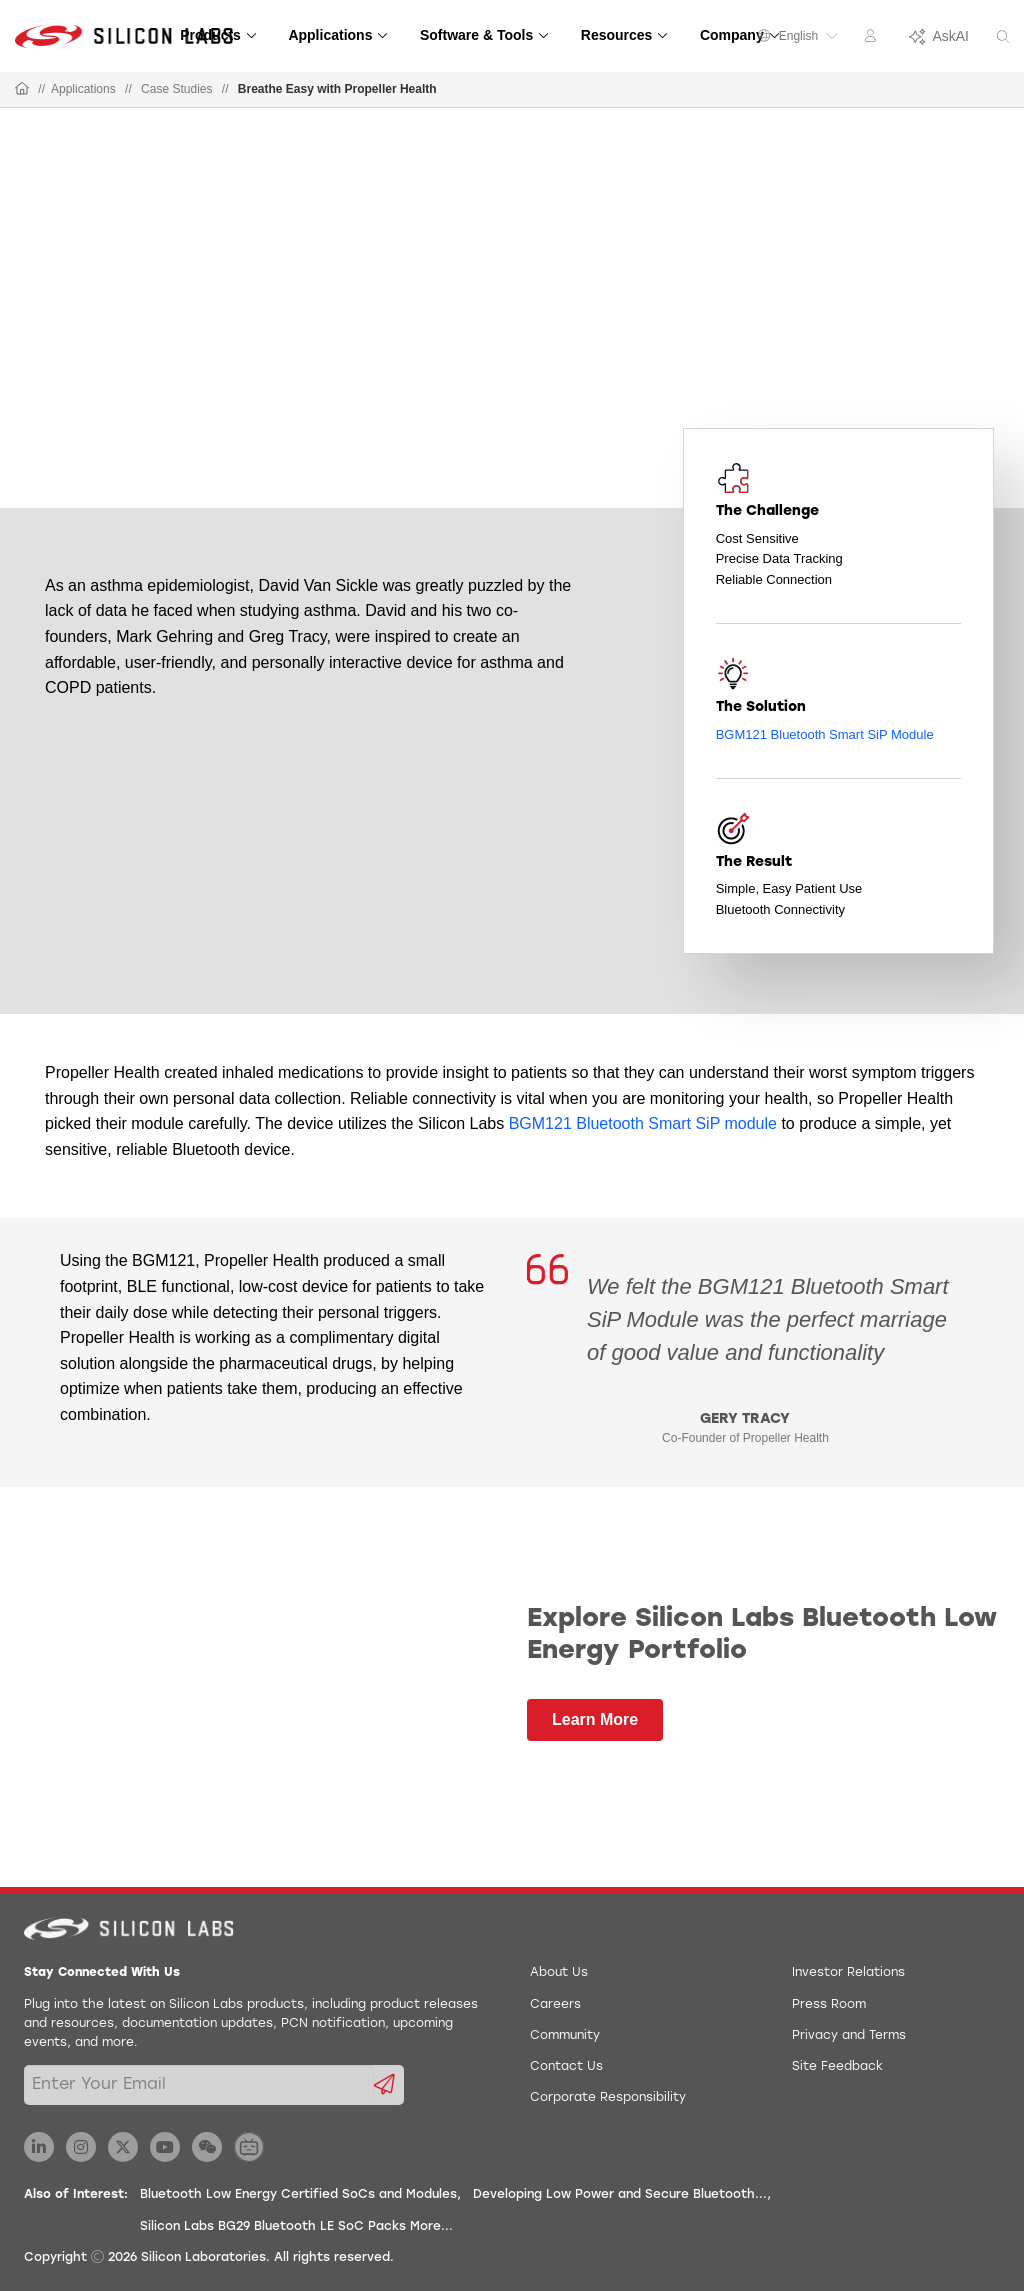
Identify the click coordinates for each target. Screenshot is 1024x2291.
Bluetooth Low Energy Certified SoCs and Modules (298, 2195)
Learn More (595, 1719)
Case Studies (176, 89)
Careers (555, 2005)
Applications (83, 89)
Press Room (829, 2005)
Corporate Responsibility (608, 2098)
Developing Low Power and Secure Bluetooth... (620, 2195)
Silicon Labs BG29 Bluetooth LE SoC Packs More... (296, 2227)
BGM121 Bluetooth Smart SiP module (643, 1123)
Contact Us (566, 2067)
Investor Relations (848, 1973)
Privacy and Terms (849, 2036)
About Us (559, 1973)
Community (565, 2036)
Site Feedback (837, 2067)
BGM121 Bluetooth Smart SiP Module (825, 734)
